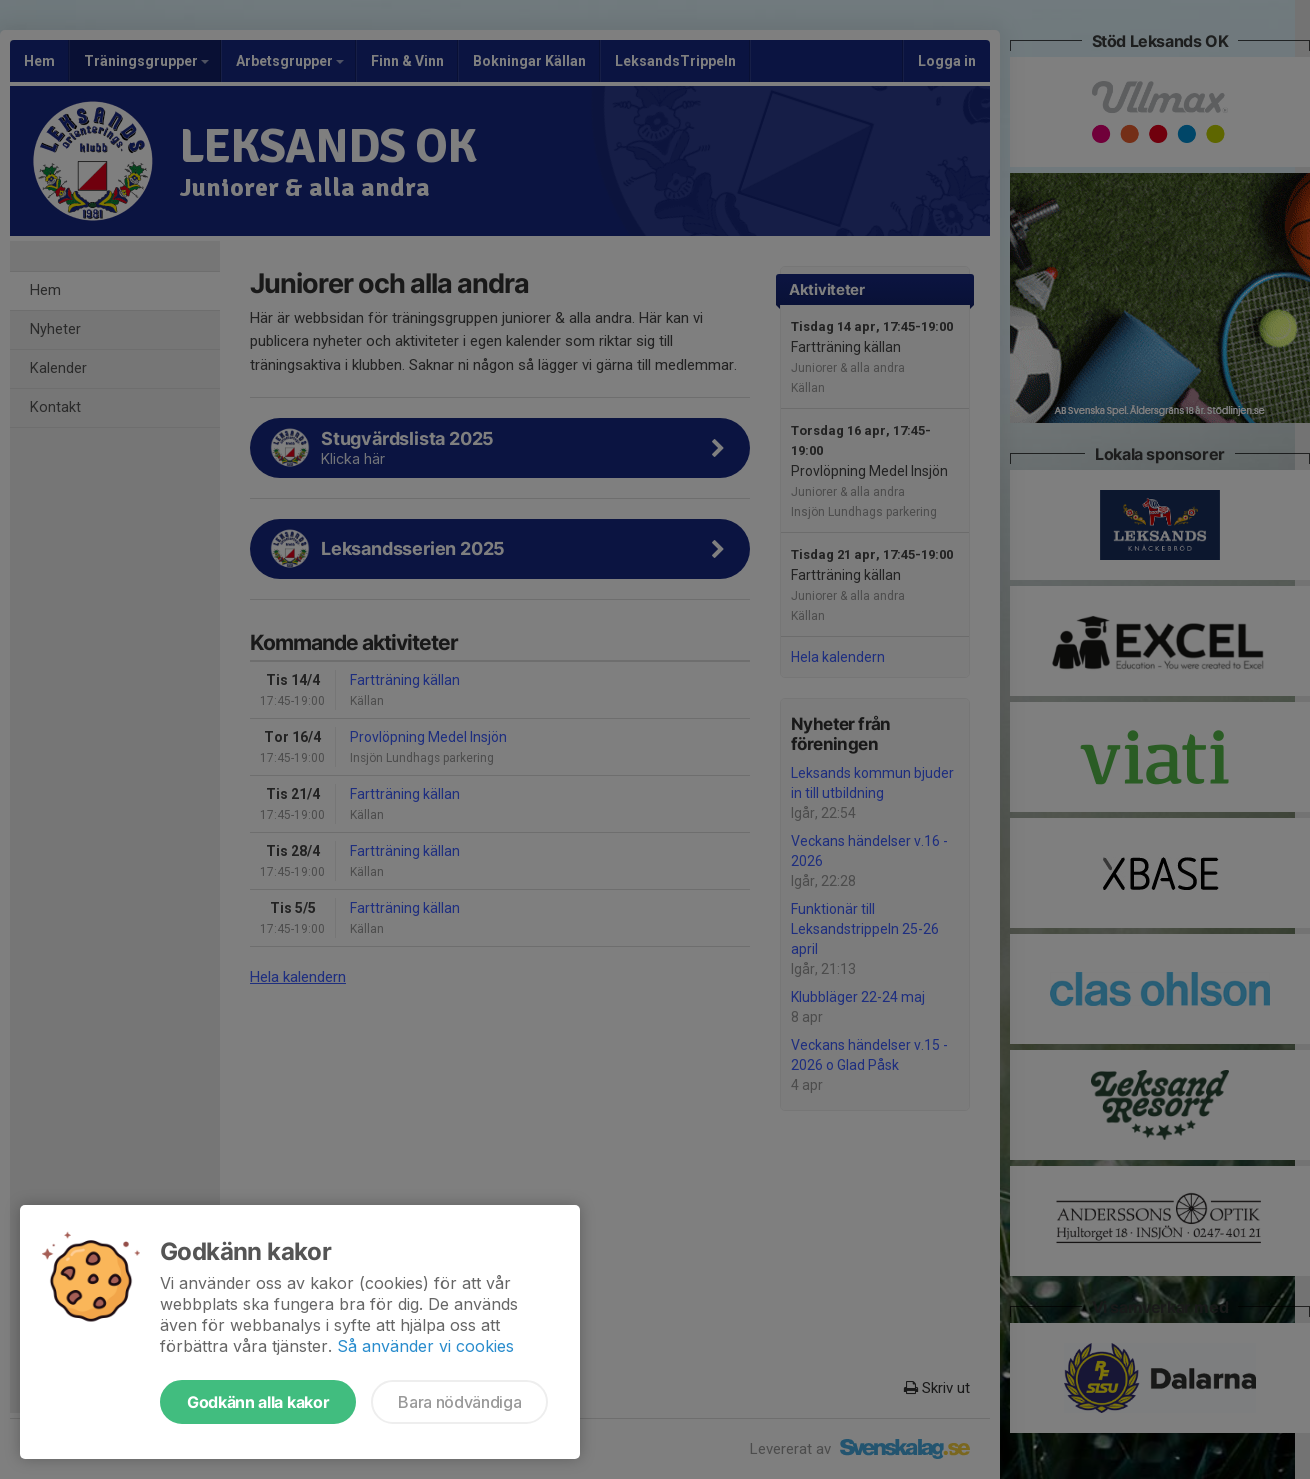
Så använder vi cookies (425, 1346)
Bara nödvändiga (459, 1402)
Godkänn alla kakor (258, 1402)
